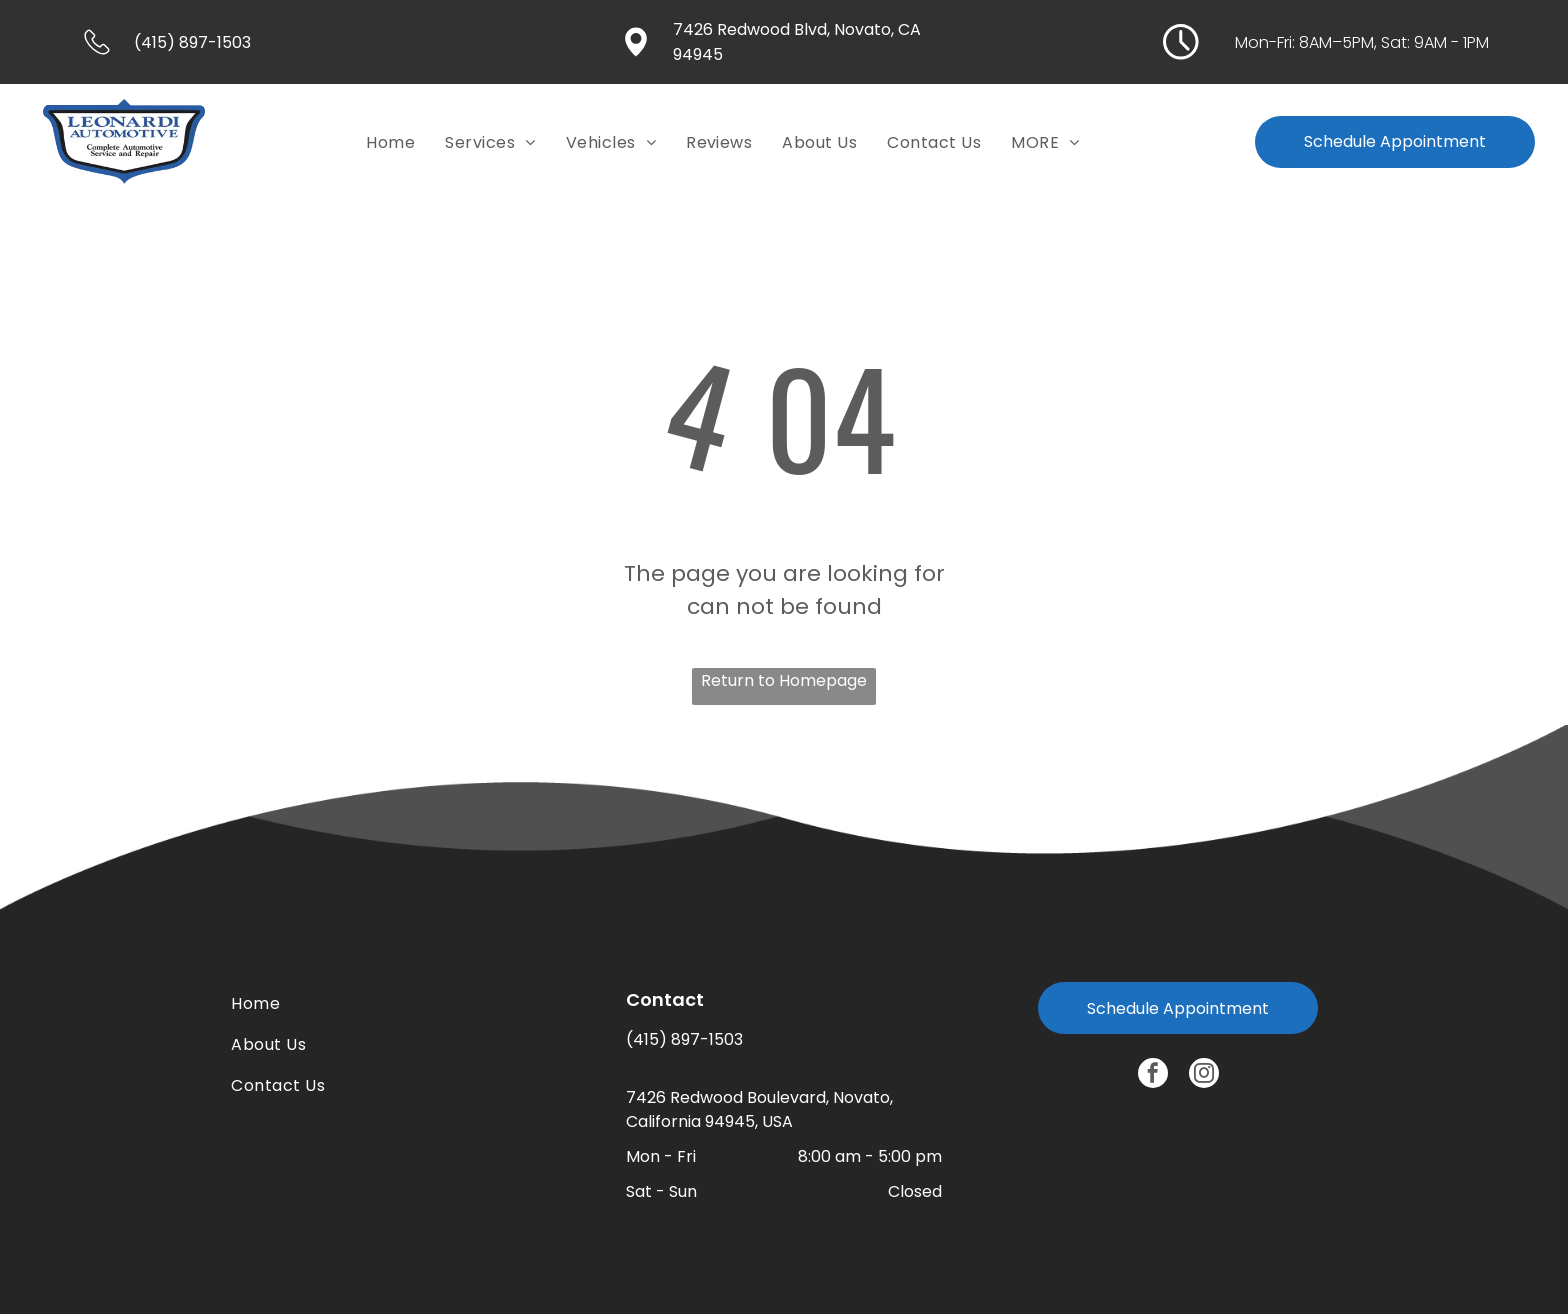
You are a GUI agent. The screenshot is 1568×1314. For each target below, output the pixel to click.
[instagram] (1204, 1075)
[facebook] (1153, 1075)
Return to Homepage (784, 680)
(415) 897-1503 (684, 1039)
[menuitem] (390, 141)
